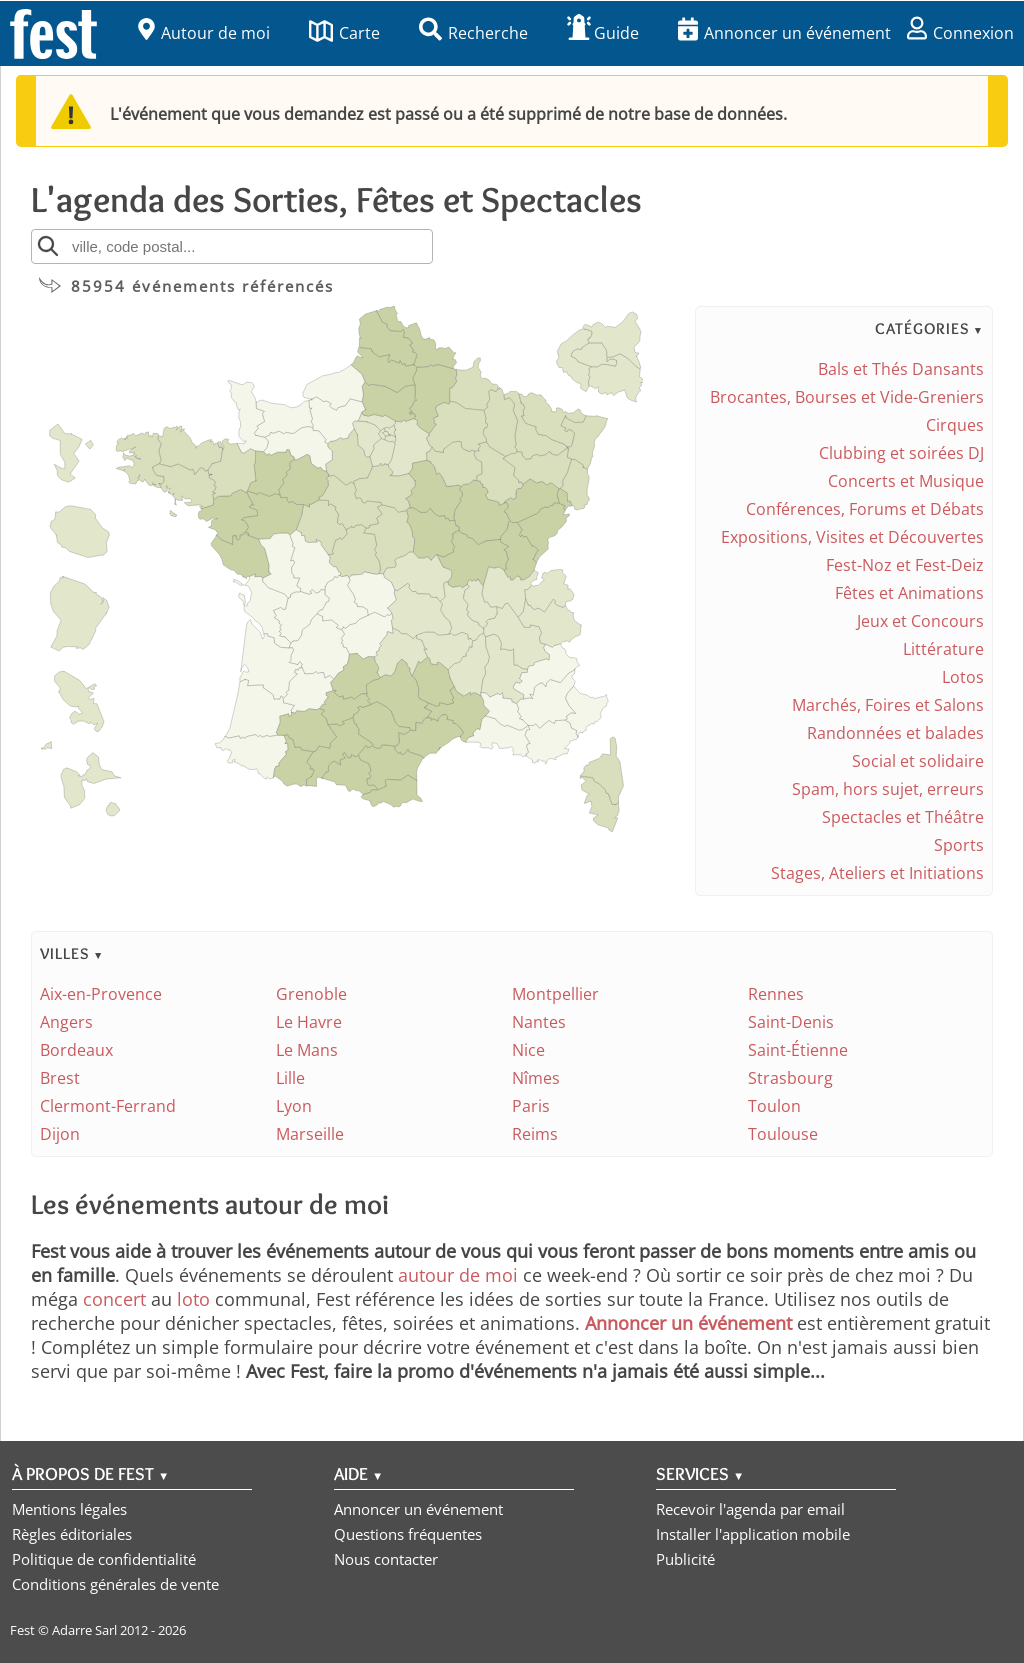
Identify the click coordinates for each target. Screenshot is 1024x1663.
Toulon (774, 1106)
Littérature (943, 649)
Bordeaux (76, 1050)
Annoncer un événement (784, 33)
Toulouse (783, 1134)
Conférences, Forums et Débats (865, 509)
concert (114, 1299)
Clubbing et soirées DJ (901, 453)
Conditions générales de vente (115, 1584)
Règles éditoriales (72, 1534)
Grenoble (311, 994)
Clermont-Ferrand (108, 1106)
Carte (344, 33)
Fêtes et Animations (909, 593)
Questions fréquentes (408, 1534)
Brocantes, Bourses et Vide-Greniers (847, 397)
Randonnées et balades (895, 733)
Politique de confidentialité (104, 1559)
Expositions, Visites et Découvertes (852, 537)
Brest (60, 1078)
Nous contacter (386, 1559)
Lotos (963, 677)
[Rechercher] (48, 246)
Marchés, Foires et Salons (888, 705)
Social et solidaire (918, 761)
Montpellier (555, 994)
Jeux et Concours (920, 621)
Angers (66, 1022)
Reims (535, 1134)
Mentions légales (69, 1509)
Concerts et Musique (906, 481)
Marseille (310, 1134)
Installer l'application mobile (753, 1534)
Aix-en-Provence (101, 994)
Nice (528, 1050)
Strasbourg (790, 1078)
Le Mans (307, 1050)
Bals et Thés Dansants (901, 369)
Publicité (685, 1559)
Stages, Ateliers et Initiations (877, 873)
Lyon (294, 1106)
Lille (290, 1078)
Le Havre (309, 1022)
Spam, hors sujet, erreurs (888, 789)
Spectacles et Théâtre (903, 817)
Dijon (60, 1134)
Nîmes (536, 1078)
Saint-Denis (791, 1022)
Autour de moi (204, 33)
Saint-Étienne (798, 1050)
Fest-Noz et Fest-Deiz (905, 565)
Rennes (776, 994)
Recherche (473, 33)
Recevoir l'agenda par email (750, 1509)
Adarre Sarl (84, 1630)
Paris (531, 1106)
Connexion (960, 33)
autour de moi (458, 1275)
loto (193, 1299)
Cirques (955, 425)
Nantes (539, 1022)
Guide (603, 33)
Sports (959, 845)
